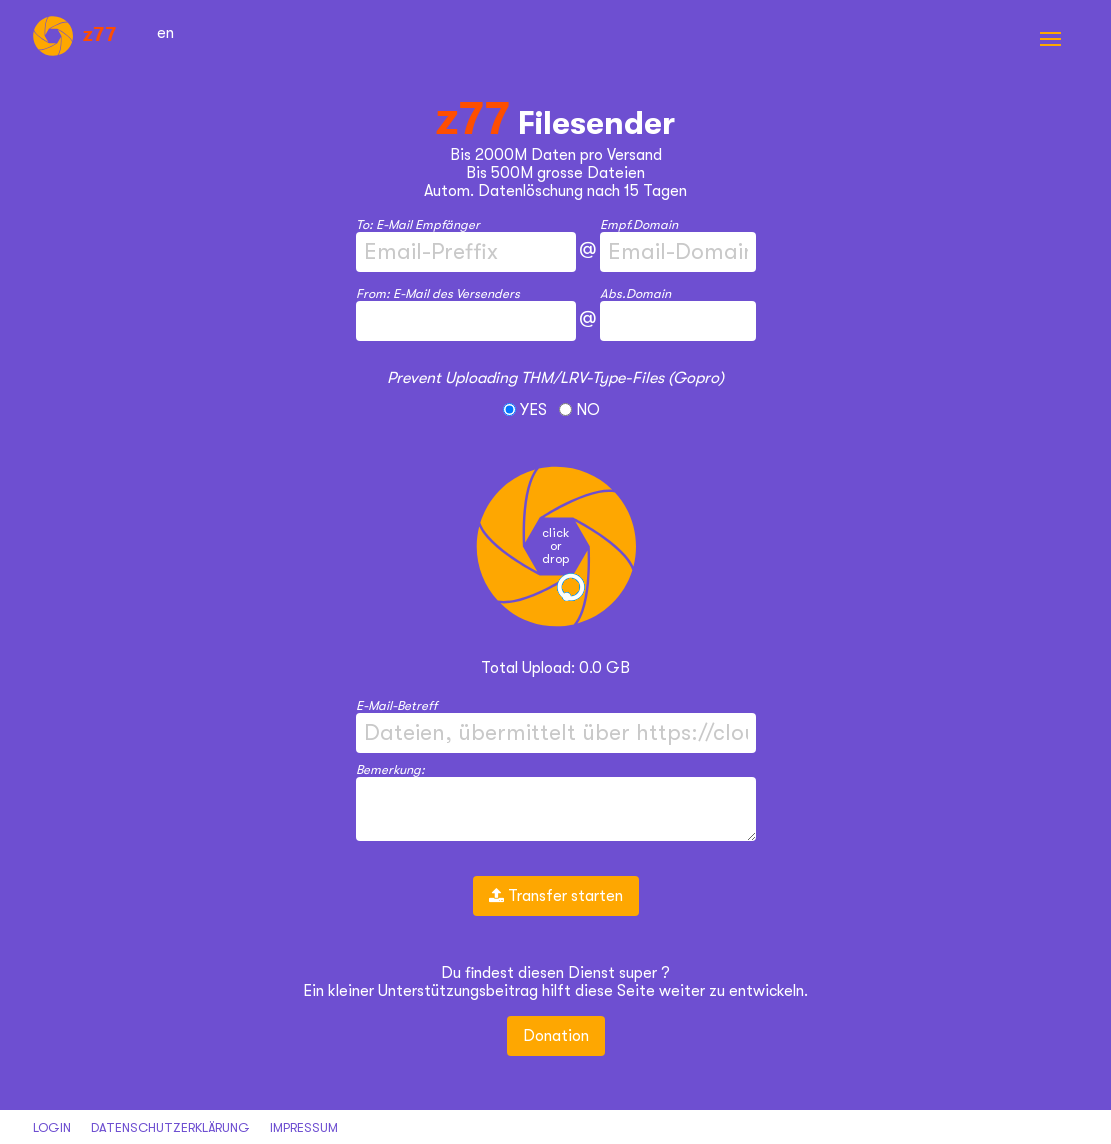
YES (527, 410)
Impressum (304, 1127)
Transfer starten (556, 896)
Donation (556, 1036)
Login (52, 1127)
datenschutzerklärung (170, 1127)
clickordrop (555, 545)
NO (579, 410)
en (165, 33)
